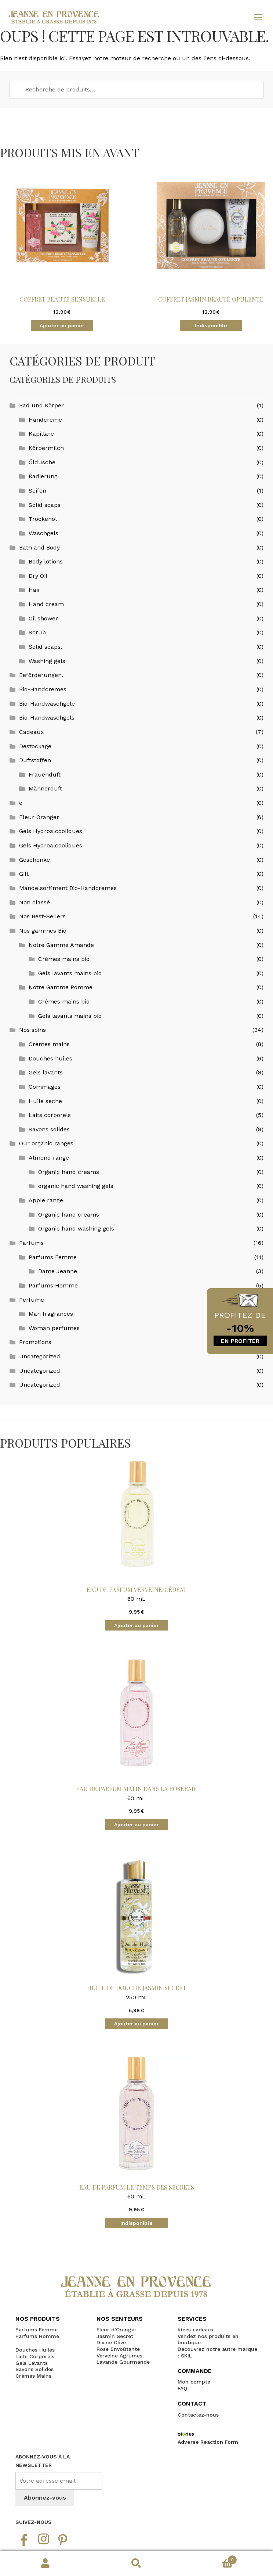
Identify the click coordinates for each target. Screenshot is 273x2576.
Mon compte (45, 2563)
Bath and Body (39, 547)
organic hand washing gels (75, 1185)
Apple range (46, 1200)
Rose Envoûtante (118, 2349)
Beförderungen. (41, 674)
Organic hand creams (68, 1171)
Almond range (49, 1157)
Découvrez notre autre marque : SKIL (217, 2352)
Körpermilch (46, 447)
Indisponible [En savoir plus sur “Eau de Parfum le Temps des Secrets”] (136, 2223)
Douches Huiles (35, 2350)
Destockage (35, 746)
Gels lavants (46, 1072)
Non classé (34, 902)
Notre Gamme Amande (61, 944)
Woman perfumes (54, 1328)
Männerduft (45, 788)
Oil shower (43, 618)
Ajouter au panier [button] (62, 325)
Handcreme (45, 419)
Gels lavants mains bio (70, 973)
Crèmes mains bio (64, 958)
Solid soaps (45, 504)
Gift (24, 873)
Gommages (45, 1086)
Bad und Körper (41, 405)
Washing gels (47, 660)
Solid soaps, (45, 646)
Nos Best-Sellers (42, 916)
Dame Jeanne (57, 1271)
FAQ (182, 2388)
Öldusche (42, 462)
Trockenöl (43, 518)
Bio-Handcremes (42, 689)
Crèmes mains (49, 1044)
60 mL (136, 1537)
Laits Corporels (34, 2356)
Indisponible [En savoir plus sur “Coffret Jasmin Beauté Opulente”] (211, 325)
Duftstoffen (35, 760)
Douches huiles (50, 1058)
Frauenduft (45, 774)
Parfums (31, 1242)
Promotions (35, 1342)
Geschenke (34, 859)
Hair (34, 589)
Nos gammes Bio (42, 930)
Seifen (37, 490)
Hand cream (46, 604)
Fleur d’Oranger (116, 2329)
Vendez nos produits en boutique (208, 2339)
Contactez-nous (198, 2415)
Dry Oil (38, 575)
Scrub (37, 632)
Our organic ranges (46, 1143)
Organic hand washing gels (76, 1228)
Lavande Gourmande (123, 2362)
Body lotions (46, 561)
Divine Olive (111, 2342)
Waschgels (43, 533)
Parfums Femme (53, 1257)
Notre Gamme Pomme (60, 987)
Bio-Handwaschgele (47, 703)
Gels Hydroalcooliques (50, 831)
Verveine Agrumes (119, 2356)
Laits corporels (50, 1115)
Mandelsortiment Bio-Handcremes (68, 888)
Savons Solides (34, 2369)
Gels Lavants (31, 2363)
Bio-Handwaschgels (46, 717)
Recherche (136, 2563)
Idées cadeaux (196, 2329)
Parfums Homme (53, 1285)
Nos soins (32, 1029)
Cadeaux (31, 731)
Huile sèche (45, 1101)
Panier (209, 2558)
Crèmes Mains (33, 2376)
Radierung (43, 476)
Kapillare (41, 433)
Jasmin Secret (115, 2336)
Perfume (31, 1299)
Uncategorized (39, 1356)
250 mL (136, 1936)
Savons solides (49, 1129)
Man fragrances (51, 1313)
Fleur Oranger (39, 817)
